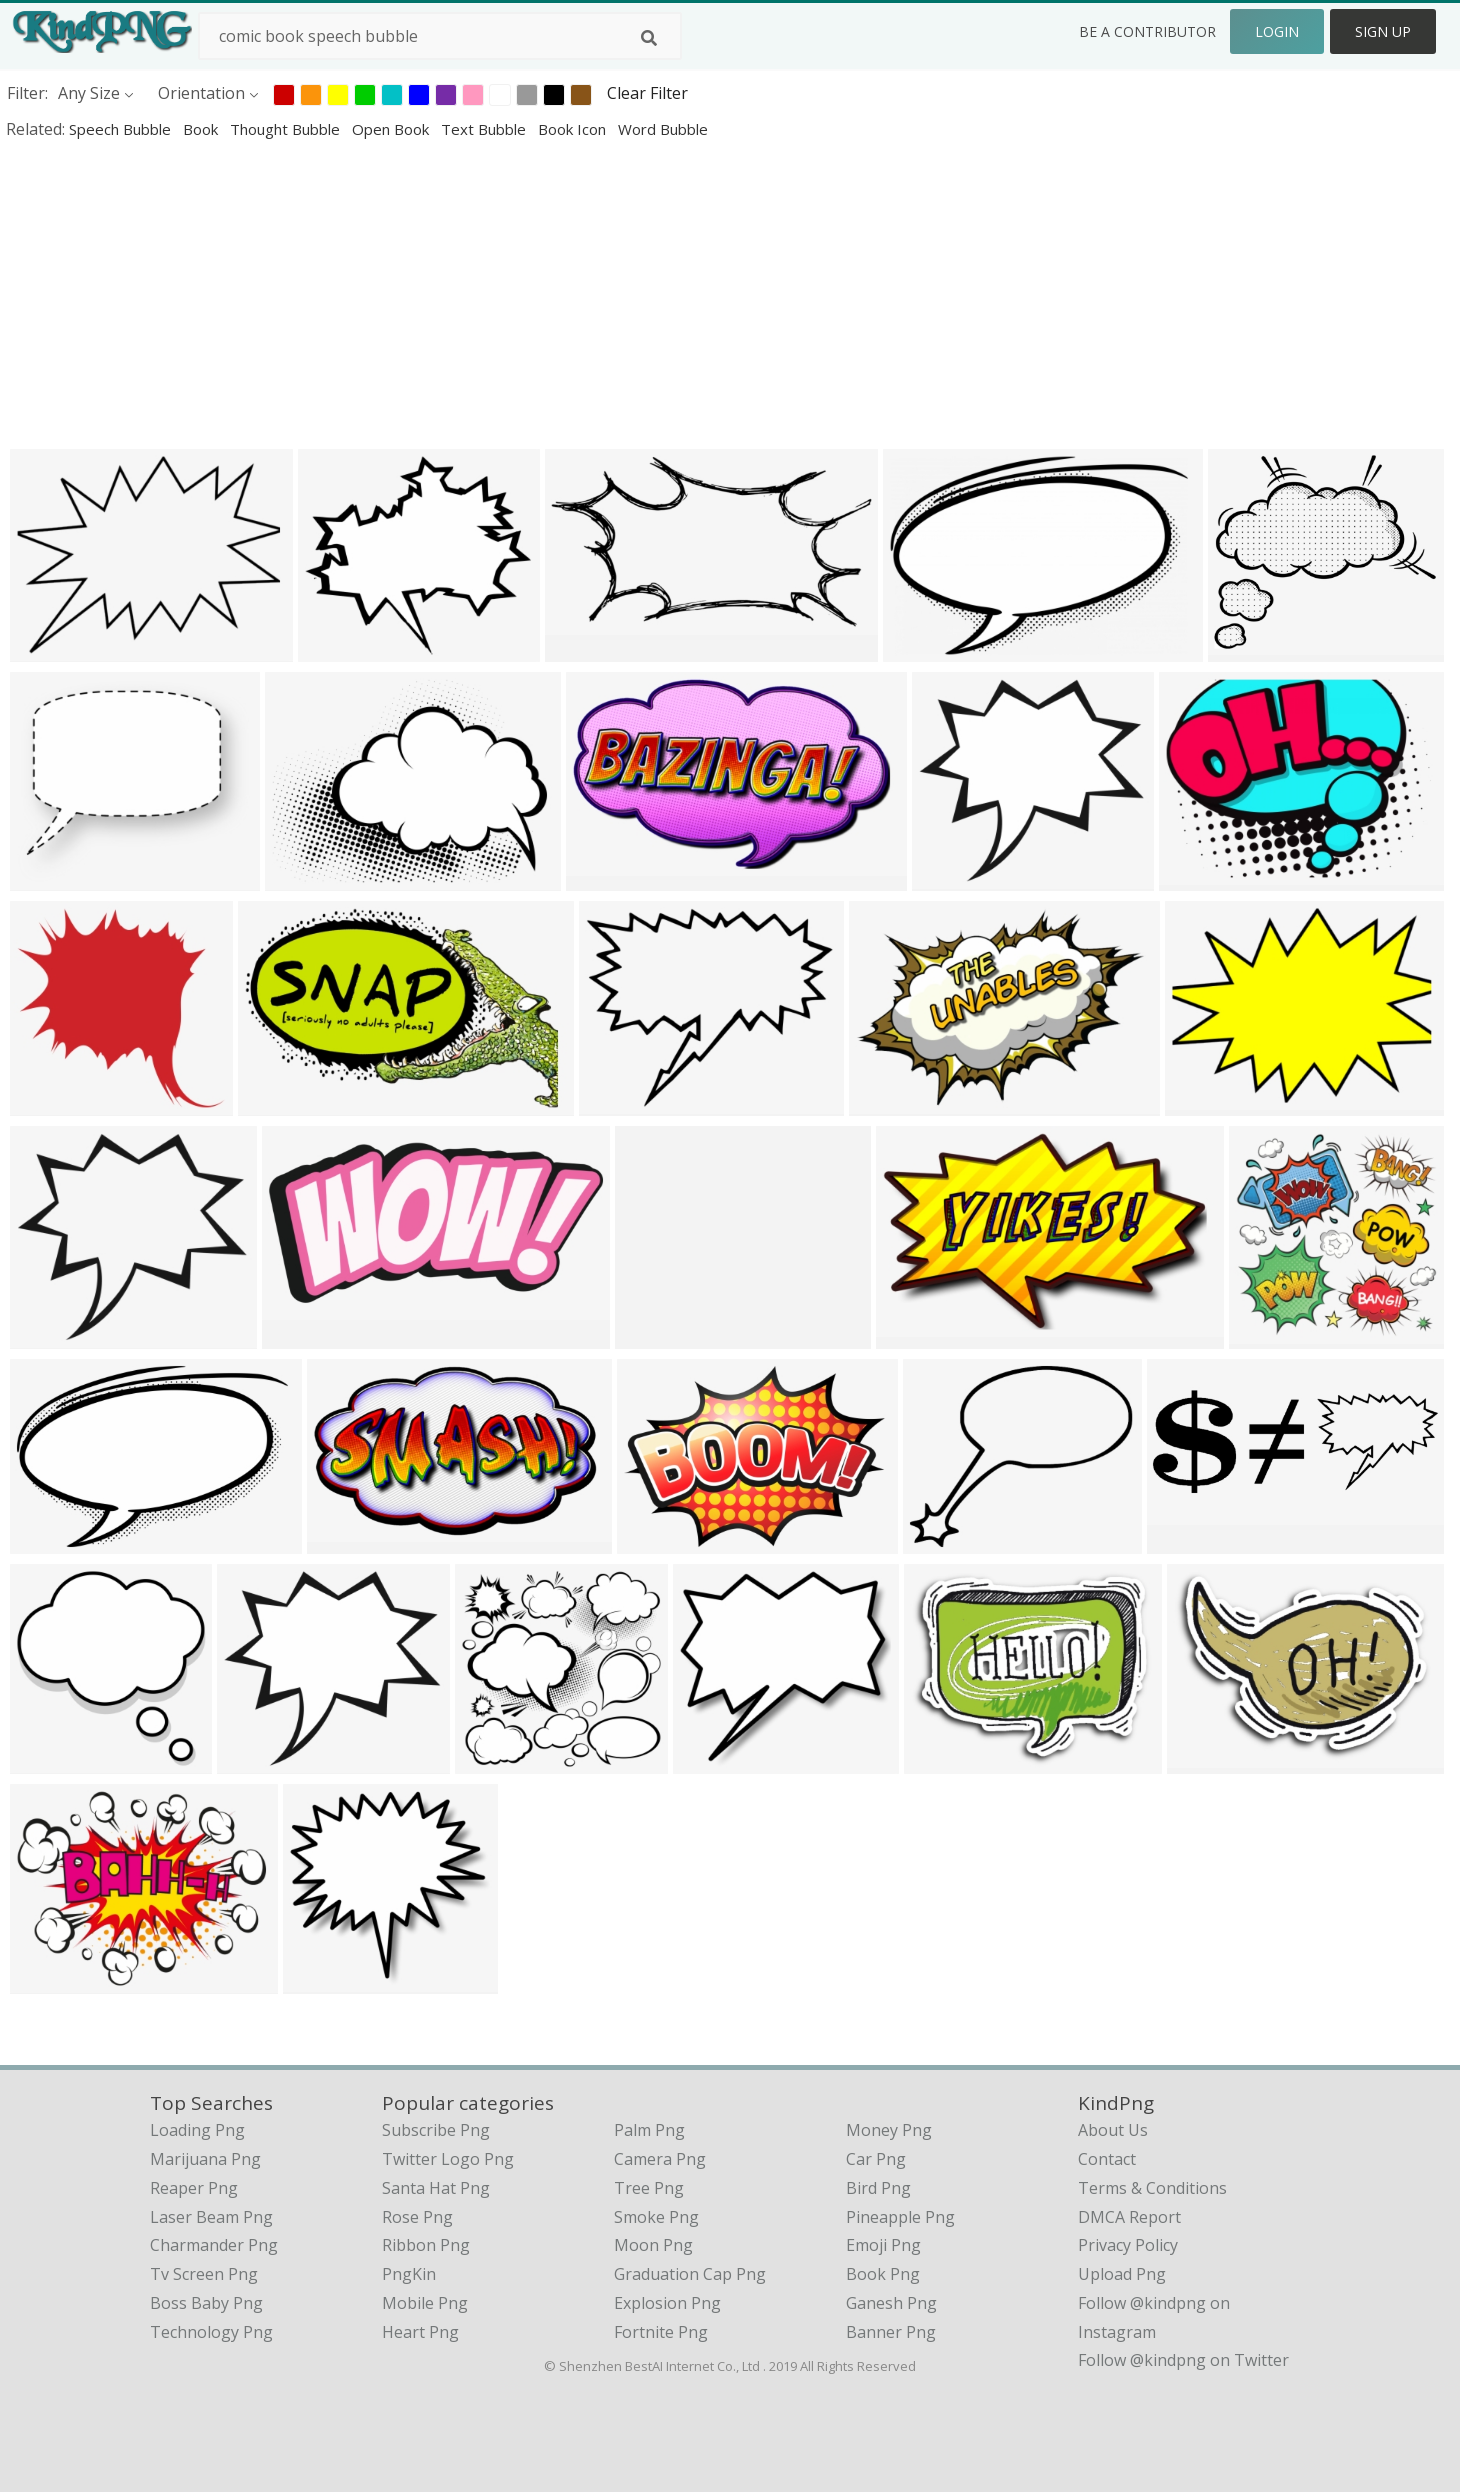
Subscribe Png (436, 2130)
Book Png (883, 2274)
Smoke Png (656, 2217)
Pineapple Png (900, 2217)
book (202, 129)
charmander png (214, 2245)
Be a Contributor (1147, 31)
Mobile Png (425, 2303)
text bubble (485, 129)
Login (1277, 31)
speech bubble (122, 129)
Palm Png (649, 2130)
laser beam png (211, 2217)
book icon (574, 129)
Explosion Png (667, 2303)
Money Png (889, 2130)
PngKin (409, 2274)
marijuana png (205, 2159)
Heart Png (420, 2332)
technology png (211, 2332)
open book (392, 129)
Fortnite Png (661, 2332)
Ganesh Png (891, 2303)
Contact (1107, 2159)
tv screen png (204, 2274)
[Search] (649, 38)
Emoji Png (883, 2245)
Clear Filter (647, 93)
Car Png (876, 2159)
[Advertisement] (600, 294)
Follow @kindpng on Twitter (1183, 2360)
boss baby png (206, 2303)
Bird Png (878, 2188)
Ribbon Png (426, 2245)
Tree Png (649, 2188)
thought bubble (287, 129)
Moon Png (653, 2245)
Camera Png (660, 2159)
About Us (1113, 2130)
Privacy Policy (1128, 2245)
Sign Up (1383, 31)
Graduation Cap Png (690, 2274)
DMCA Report (1129, 2217)
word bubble (663, 129)
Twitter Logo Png (448, 2159)
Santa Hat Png (436, 2188)
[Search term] (440, 36)
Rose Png (417, 2217)
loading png (197, 2130)
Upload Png (1122, 2274)
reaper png (194, 2188)
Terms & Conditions (1152, 2188)
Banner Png (891, 2332)
